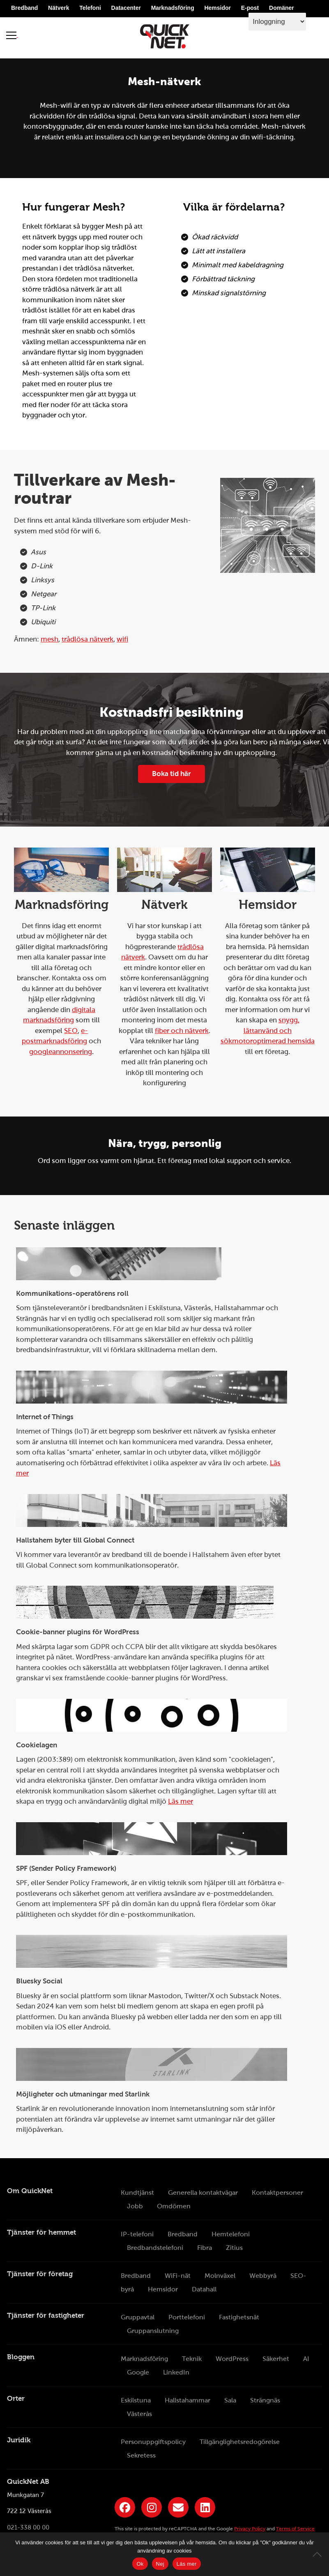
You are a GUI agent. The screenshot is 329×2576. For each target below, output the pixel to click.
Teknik (192, 2358)
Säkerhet (275, 2358)
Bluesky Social (39, 1981)
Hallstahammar (187, 2400)
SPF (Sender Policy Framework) (66, 1868)
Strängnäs (265, 2400)
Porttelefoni (186, 2317)
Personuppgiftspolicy (153, 2441)
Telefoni (90, 9)
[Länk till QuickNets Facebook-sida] (125, 2507)
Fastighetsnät (239, 2317)
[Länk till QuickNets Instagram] (151, 2507)
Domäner (281, 9)
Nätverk (58, 9)
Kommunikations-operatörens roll (72, 1293)
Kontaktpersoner (277, 2192)
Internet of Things (45, 1417)
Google (138, 2372)
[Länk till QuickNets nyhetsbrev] (178, 2507)
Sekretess (141, 2455)
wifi (122, 639)
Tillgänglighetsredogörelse (240, 2441)
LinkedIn (176, 2372)
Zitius (234, 2247)
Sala (230, 2400)
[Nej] (319, 2554)
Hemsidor (217, 9)
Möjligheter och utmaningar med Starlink (83, 2094)
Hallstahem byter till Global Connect (75, 1540)
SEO (71, 1031)
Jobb (135, 2206)
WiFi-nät (178, 2275)
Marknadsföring (172, 9)
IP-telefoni (137, 2234)
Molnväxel (220, 2275)
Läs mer (180, 1801)
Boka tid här (171, 774)
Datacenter (126, 9)
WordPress (232, 2358)
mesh (49, 639)
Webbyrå (262, 2275)
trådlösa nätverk (87, 639)
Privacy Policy (249, 2529)
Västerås (139, 2413)
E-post (250, 9)
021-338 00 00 (28, 2527)
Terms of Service (295, 2529)
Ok (139, 2564)
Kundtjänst (137, 2192)
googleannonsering (60, 1052)
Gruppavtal (137, 2317)
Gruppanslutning (153, 2330)
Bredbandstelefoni (155, 2247)
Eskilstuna (136, 2400)
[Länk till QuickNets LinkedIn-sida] (205, 2507)
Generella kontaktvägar (203, 2192)
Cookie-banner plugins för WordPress (77, 1632)
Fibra (204, 2247)
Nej (160, 2564)
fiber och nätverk (182, 1031)
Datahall (204, 2289)
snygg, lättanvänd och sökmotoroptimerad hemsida (268, 1030)
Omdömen (174, 2206)
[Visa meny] (12, 35)
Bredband (24, 9)
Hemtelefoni (231, 2234)
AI (306, 2358)
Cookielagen (36, 1745)
